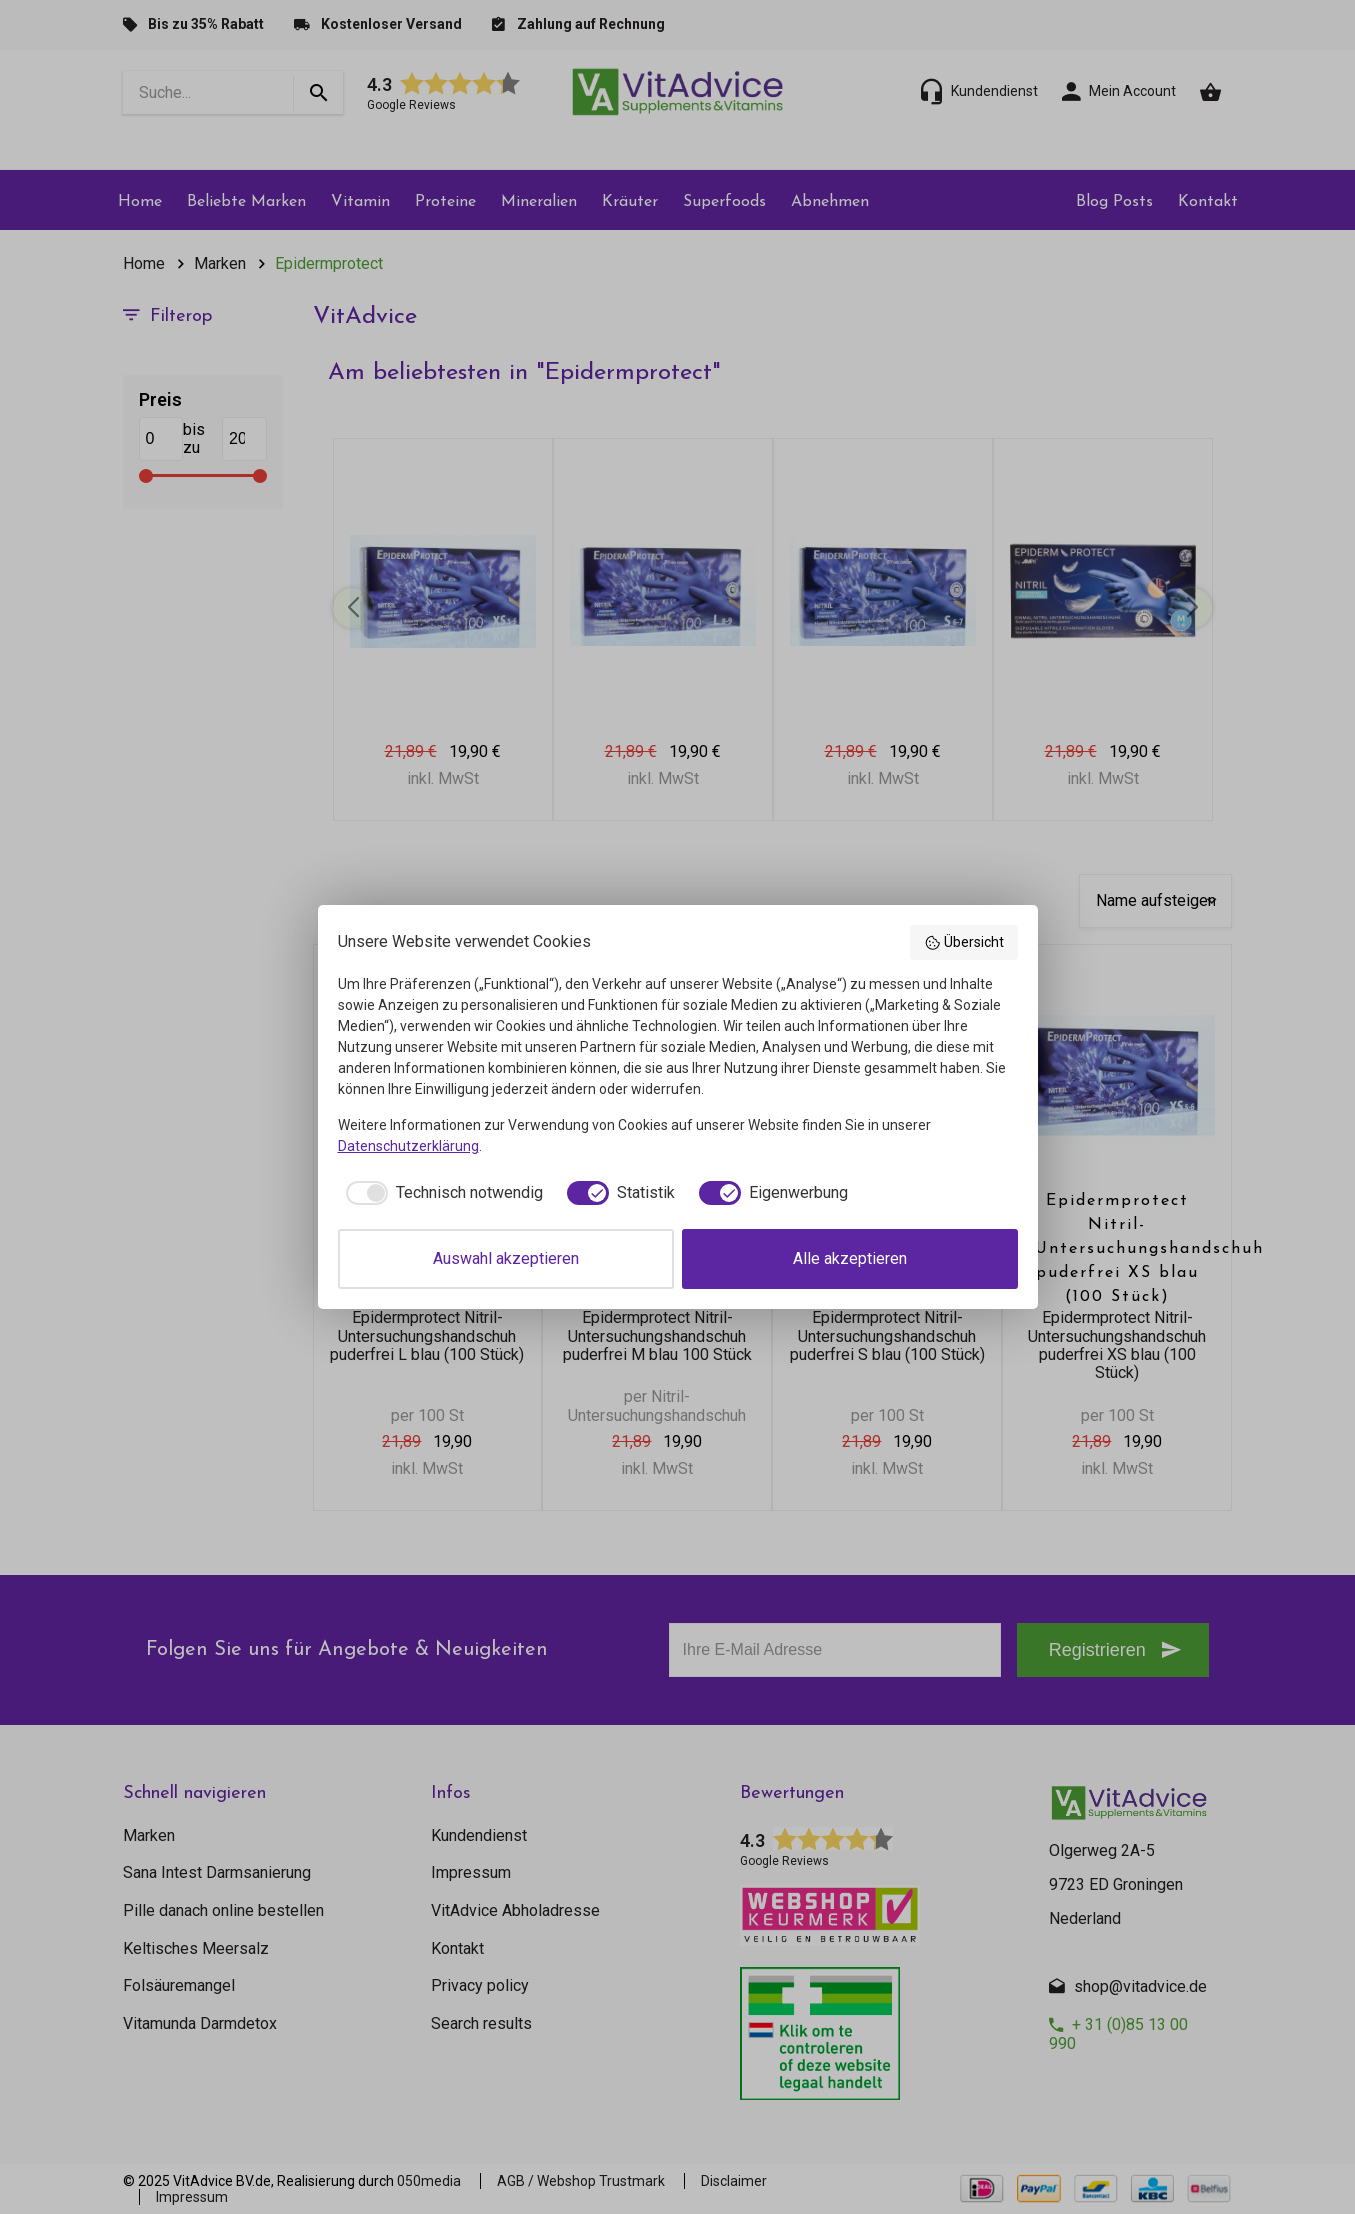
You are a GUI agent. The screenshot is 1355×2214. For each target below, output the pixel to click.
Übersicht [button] (964, 943)
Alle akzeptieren (850, 1258)
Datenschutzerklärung (408, 1146)
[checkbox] (440, 1193)
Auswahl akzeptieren (506, 1258)
